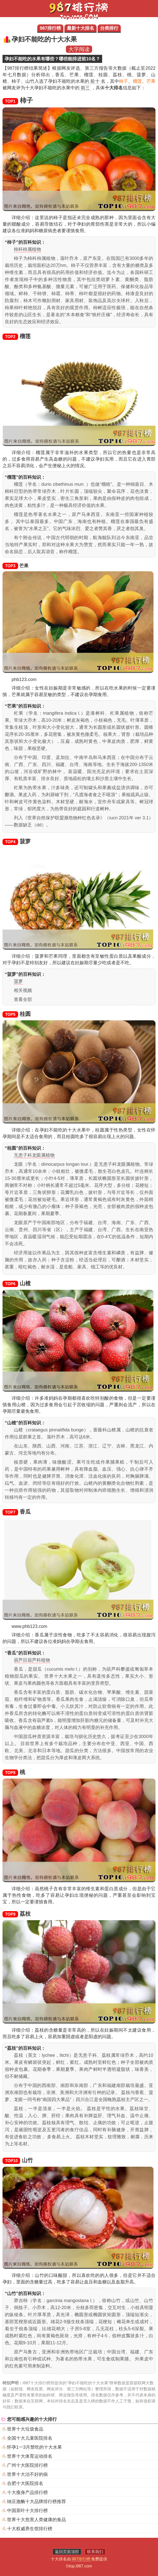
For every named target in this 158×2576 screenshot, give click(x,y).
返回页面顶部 (67, 2552)
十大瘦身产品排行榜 (27, 2492)
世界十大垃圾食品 (25, 2429)
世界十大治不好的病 (27, 2474)
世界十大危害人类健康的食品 (36, 2519)
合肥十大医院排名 (25, 2483)
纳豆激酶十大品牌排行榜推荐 (36, 2501)
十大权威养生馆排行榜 (29, 2528)
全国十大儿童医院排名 (29, 2438)
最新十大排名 (80, 28)
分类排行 (109, 28)
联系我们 (95, 2552)
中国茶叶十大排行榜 (27, 2510)
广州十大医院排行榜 (27, 2465)
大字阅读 (79, 49)
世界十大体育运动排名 (29, 2456)
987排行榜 (50, 28)
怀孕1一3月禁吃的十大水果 (34, 2447)
